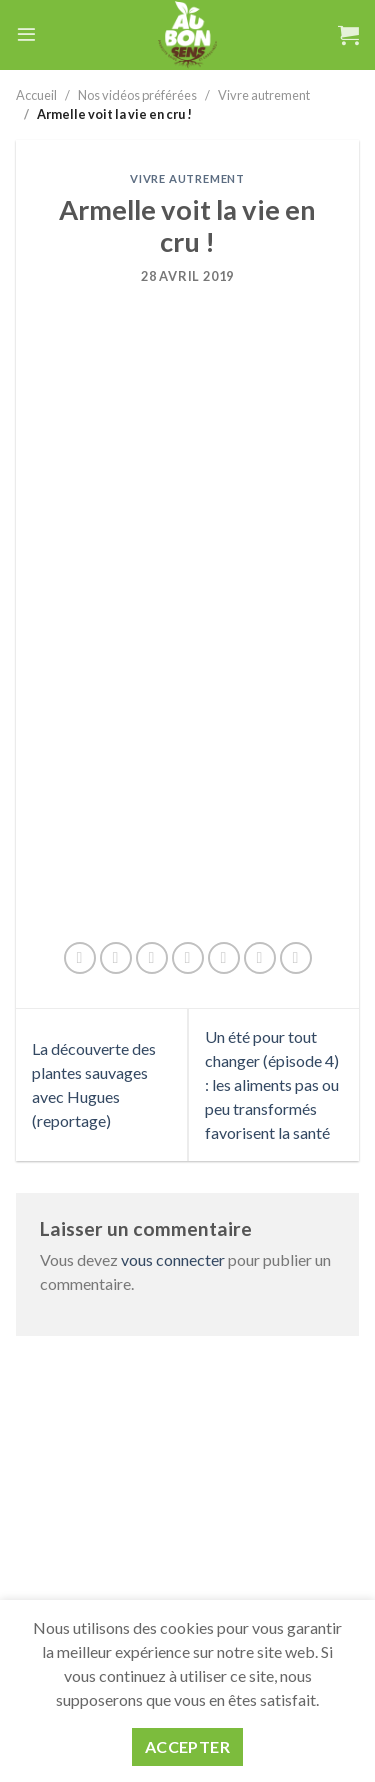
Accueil (36, 95)
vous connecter (173, 1259)
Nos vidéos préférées (137, 95)
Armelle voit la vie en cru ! (114, 114)
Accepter (188, 1746)
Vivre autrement (264, 95)
